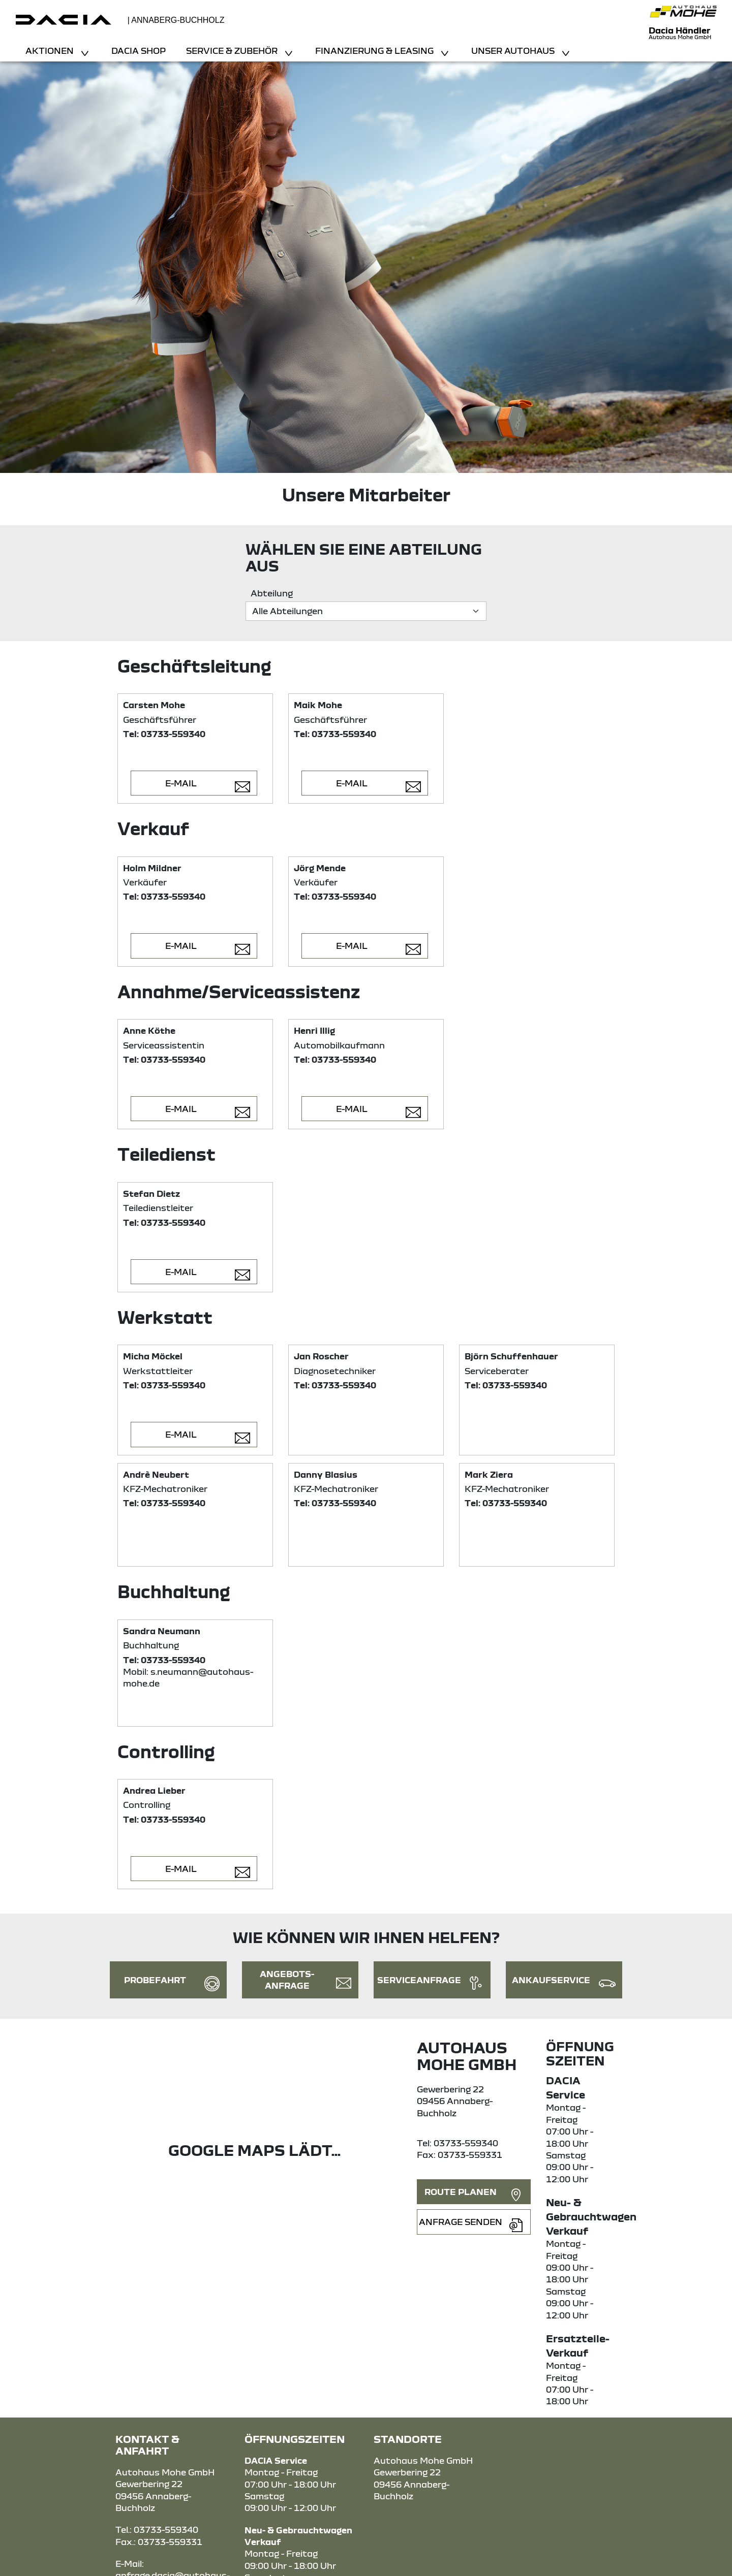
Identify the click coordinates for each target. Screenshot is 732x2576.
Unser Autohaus (514, 50)
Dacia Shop (138, 50)
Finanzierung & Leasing (375, 50)
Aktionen (50, 50)
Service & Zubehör (233, 50)
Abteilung (272, 593)
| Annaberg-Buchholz (176, 20)
